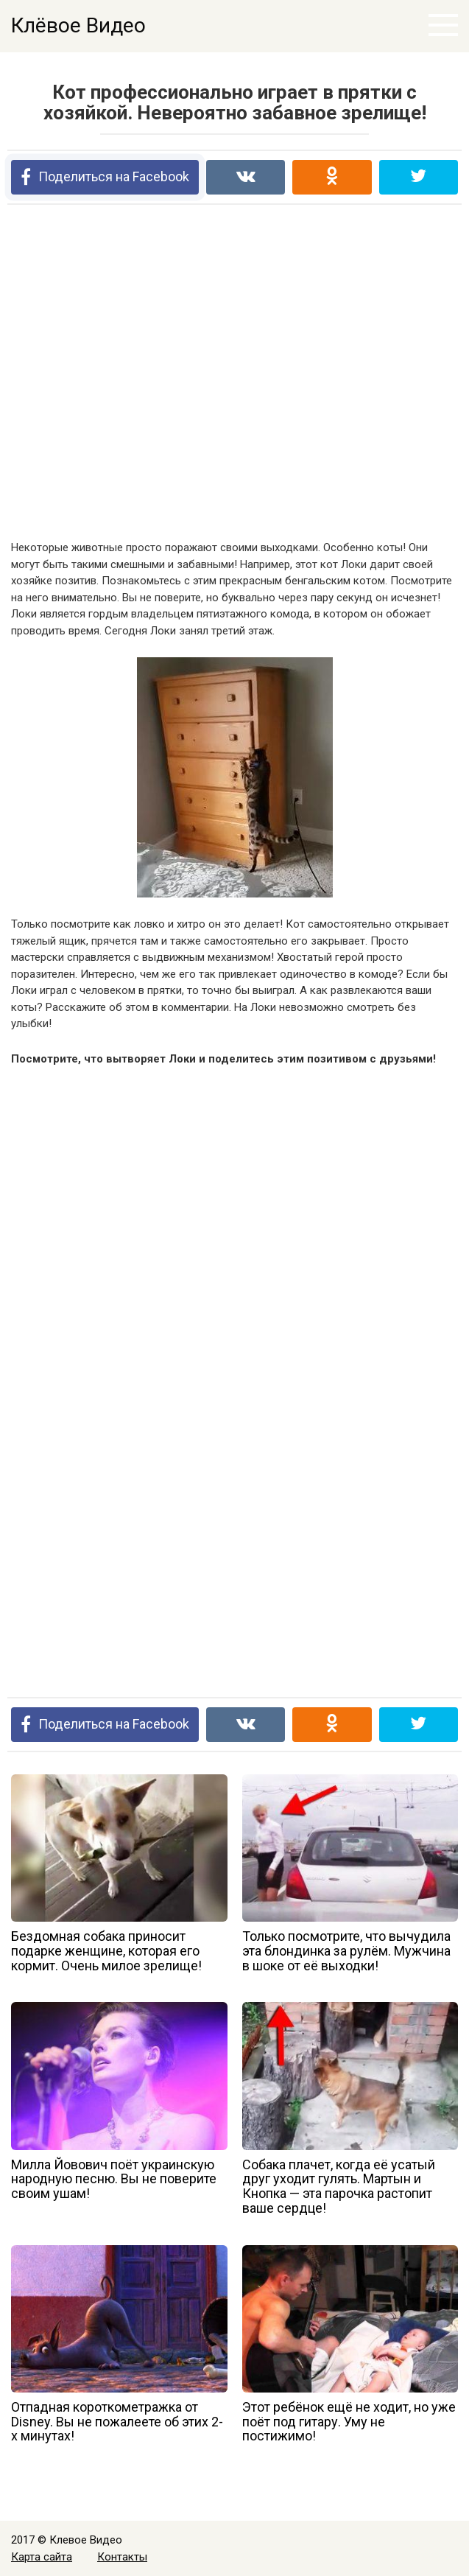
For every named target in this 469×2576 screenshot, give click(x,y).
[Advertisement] (234, 374)
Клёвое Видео (78, 25)
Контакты (122, 2556)
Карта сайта (41, 2556)
